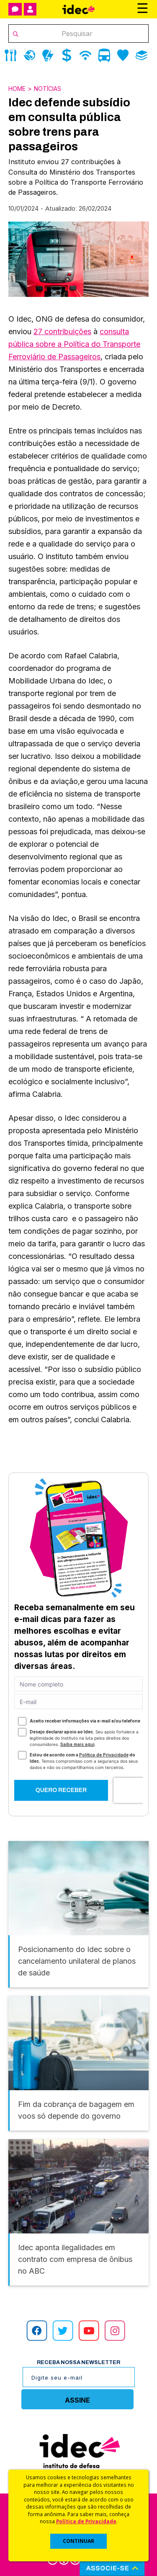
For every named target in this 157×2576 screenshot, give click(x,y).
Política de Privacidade (86, 2521)
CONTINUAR (78, 2541)
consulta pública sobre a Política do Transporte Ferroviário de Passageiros (74, 344)
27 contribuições (62, 331)
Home (17, 88)
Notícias (47, 88)
